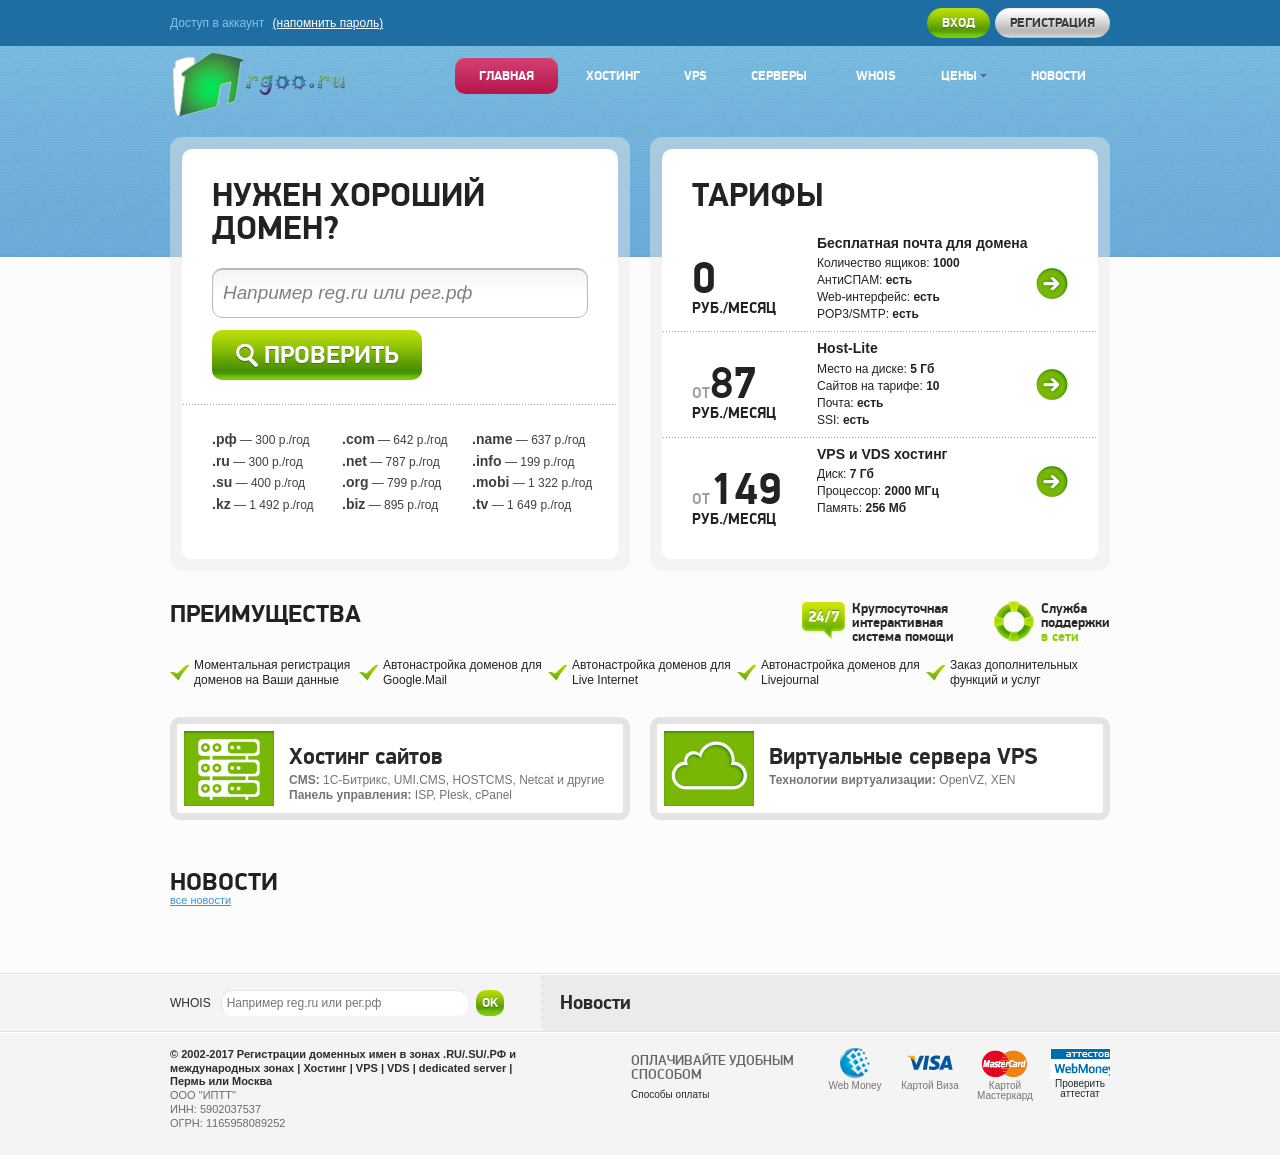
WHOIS (190, 1003)
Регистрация (1052, 22)
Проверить (317, 355)
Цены (964, 75)
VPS (695, 75)
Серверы (779, 75)
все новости (200, 900)
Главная (506, 75)
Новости (1058, 75)
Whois (876, 75)
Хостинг (613, 75)
